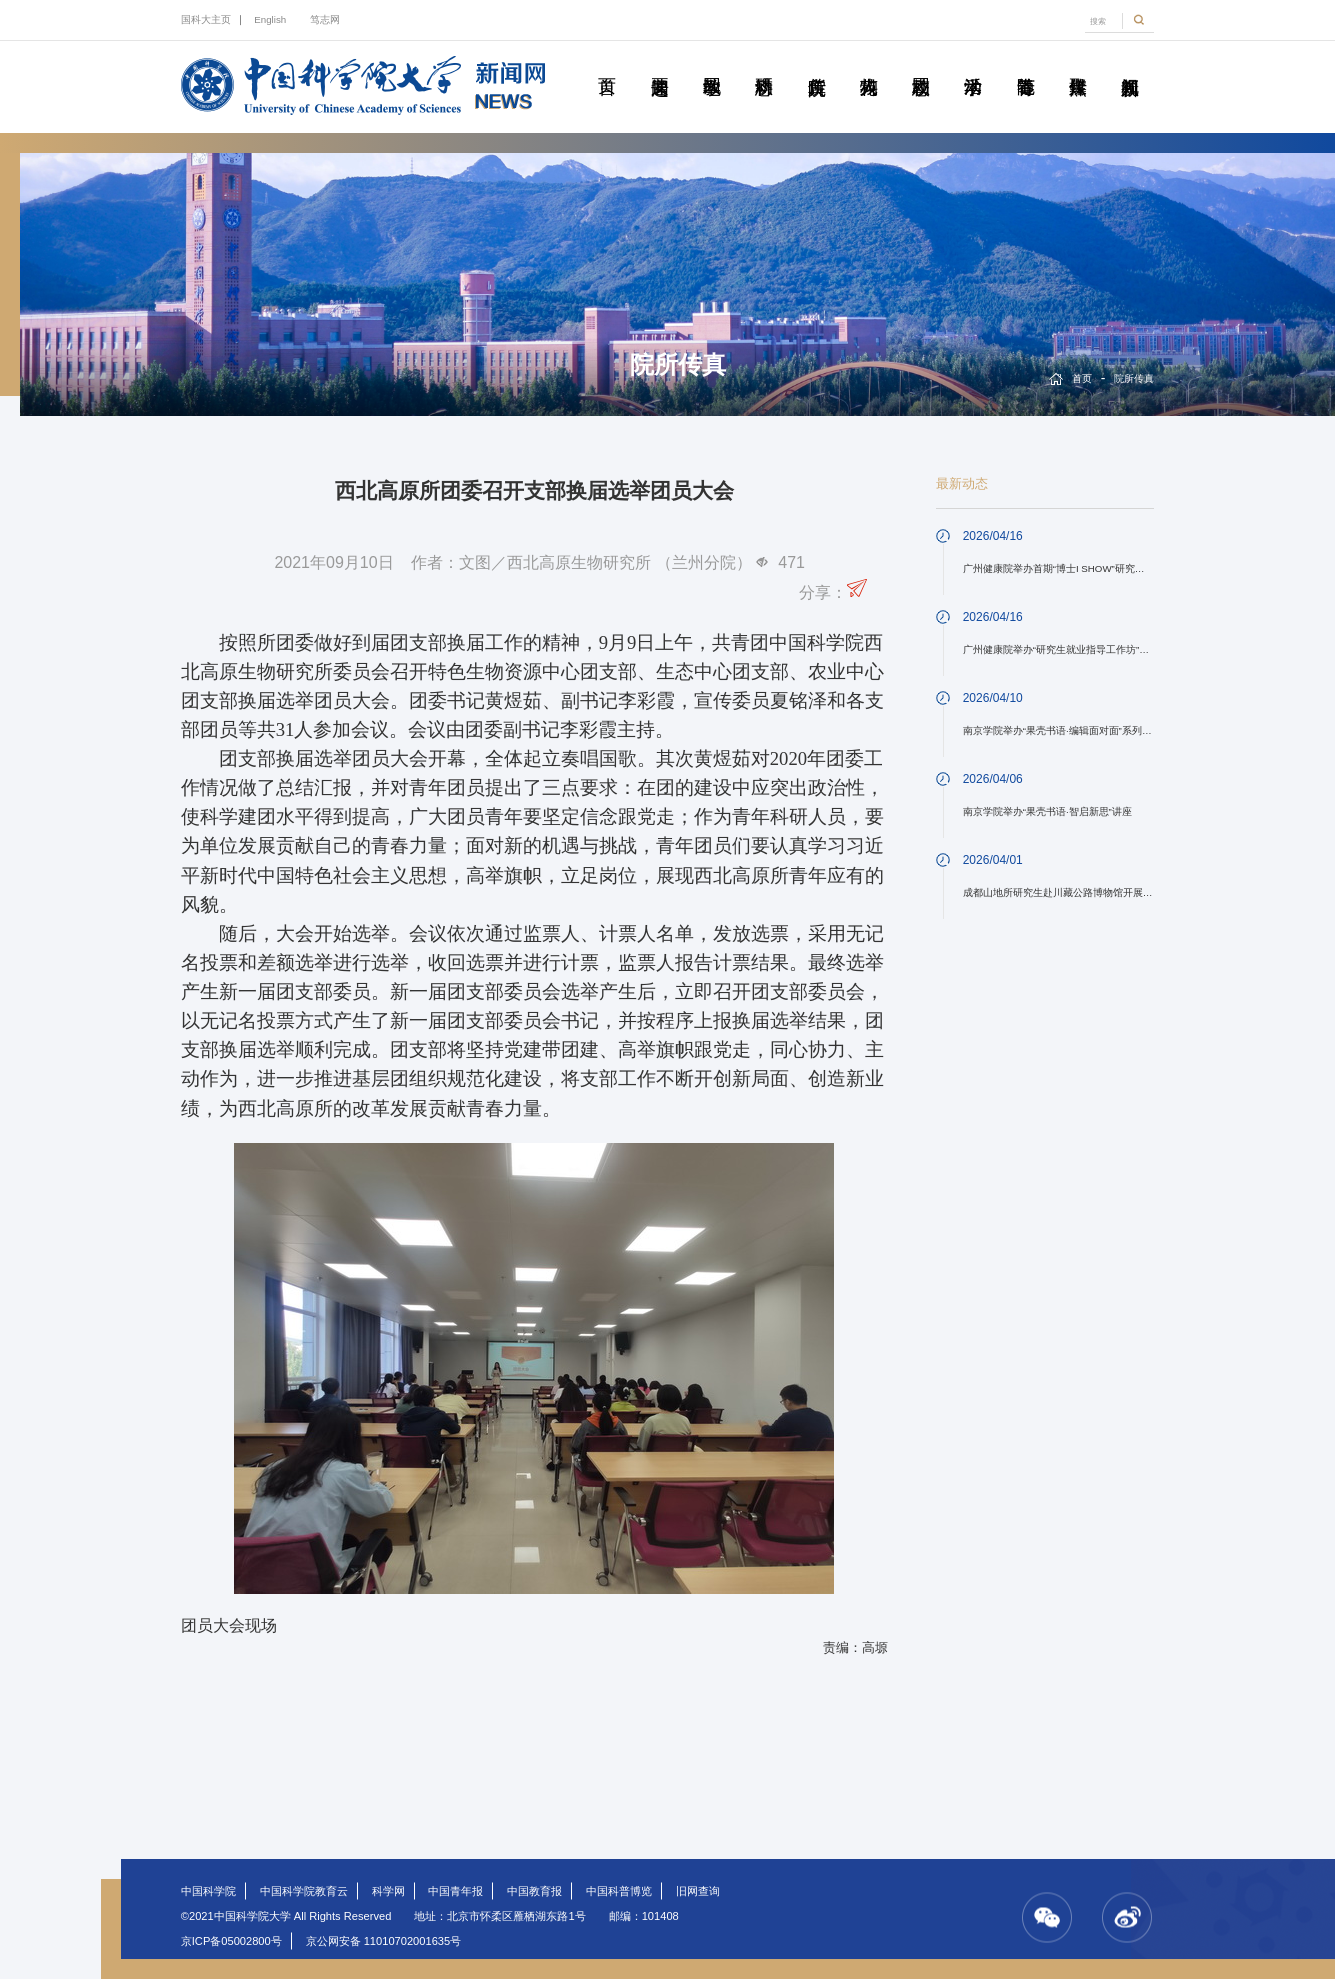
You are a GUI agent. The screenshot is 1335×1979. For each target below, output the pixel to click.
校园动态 (920, 64)
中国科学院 (208, 1891)
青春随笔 (1025, 64)
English (270, 19)
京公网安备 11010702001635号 (384, 1941)
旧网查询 (698, 1891)
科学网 (388, 1891)
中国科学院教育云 (304, 1891)
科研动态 (763, 64)
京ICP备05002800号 (231, 1941)
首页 (606, 64)
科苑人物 (868, 64)
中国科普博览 (619, 1891)
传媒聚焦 (1077, 64)
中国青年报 (455, 1891)
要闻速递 (659, 64)
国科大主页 (206, 19)
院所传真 (816, 64)
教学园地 (711, 64)
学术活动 (973, 64)
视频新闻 (1129, 64)
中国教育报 (534, 1891)
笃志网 (325, 19)
